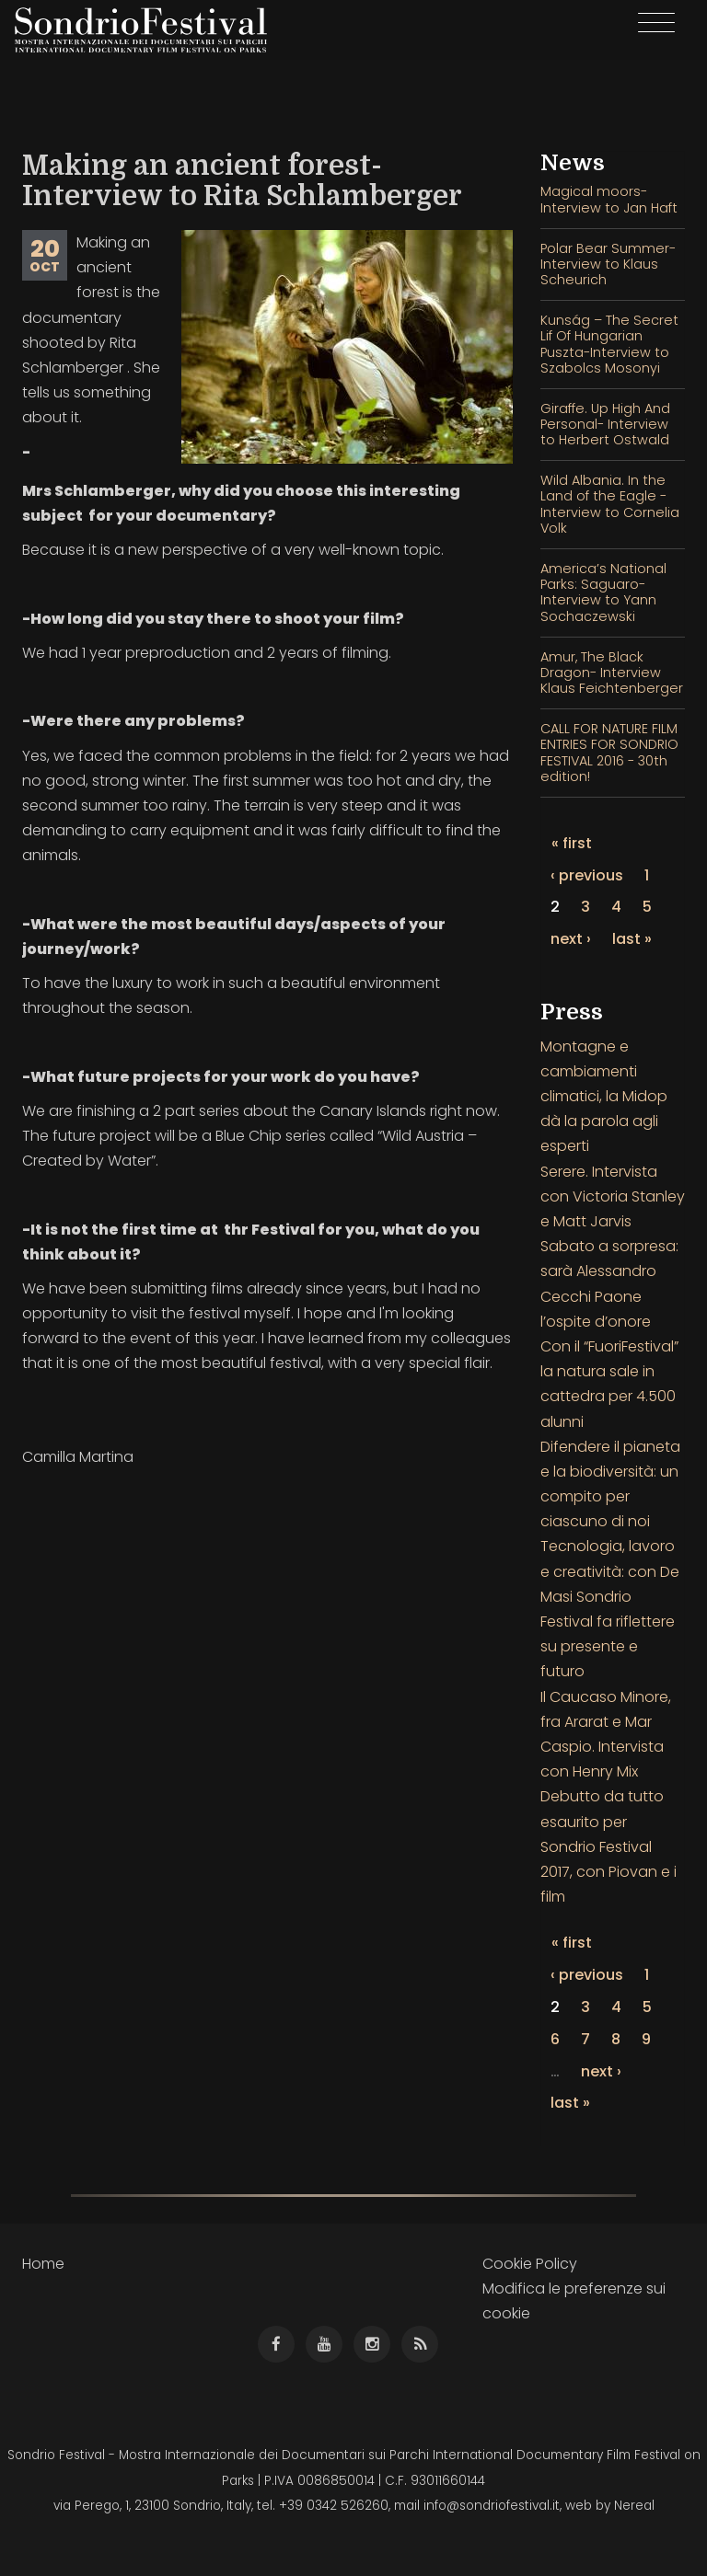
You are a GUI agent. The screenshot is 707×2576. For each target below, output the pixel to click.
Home (43, 2263)
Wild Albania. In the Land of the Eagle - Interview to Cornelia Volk (609, 504)
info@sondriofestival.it (491, 2505)
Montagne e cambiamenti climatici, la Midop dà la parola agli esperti (603, 1096)
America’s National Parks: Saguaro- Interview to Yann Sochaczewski (603, 592)
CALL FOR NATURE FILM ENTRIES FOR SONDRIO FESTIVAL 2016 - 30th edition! (609, 752)
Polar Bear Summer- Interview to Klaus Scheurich (608, 264)
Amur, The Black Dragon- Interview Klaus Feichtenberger (611, 673)
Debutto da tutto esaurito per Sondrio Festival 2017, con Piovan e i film (608, 1846)
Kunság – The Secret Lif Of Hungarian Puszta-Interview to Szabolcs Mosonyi (609, 344)
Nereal (634, 2505)
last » (632, 938)
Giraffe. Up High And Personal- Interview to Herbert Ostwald (605, 424)
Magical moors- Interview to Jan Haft (609, 199)
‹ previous (587, 875)
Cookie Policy (529, 2263)
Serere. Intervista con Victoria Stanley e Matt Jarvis (612, 1196)
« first (571, 843)
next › (571, 938)
